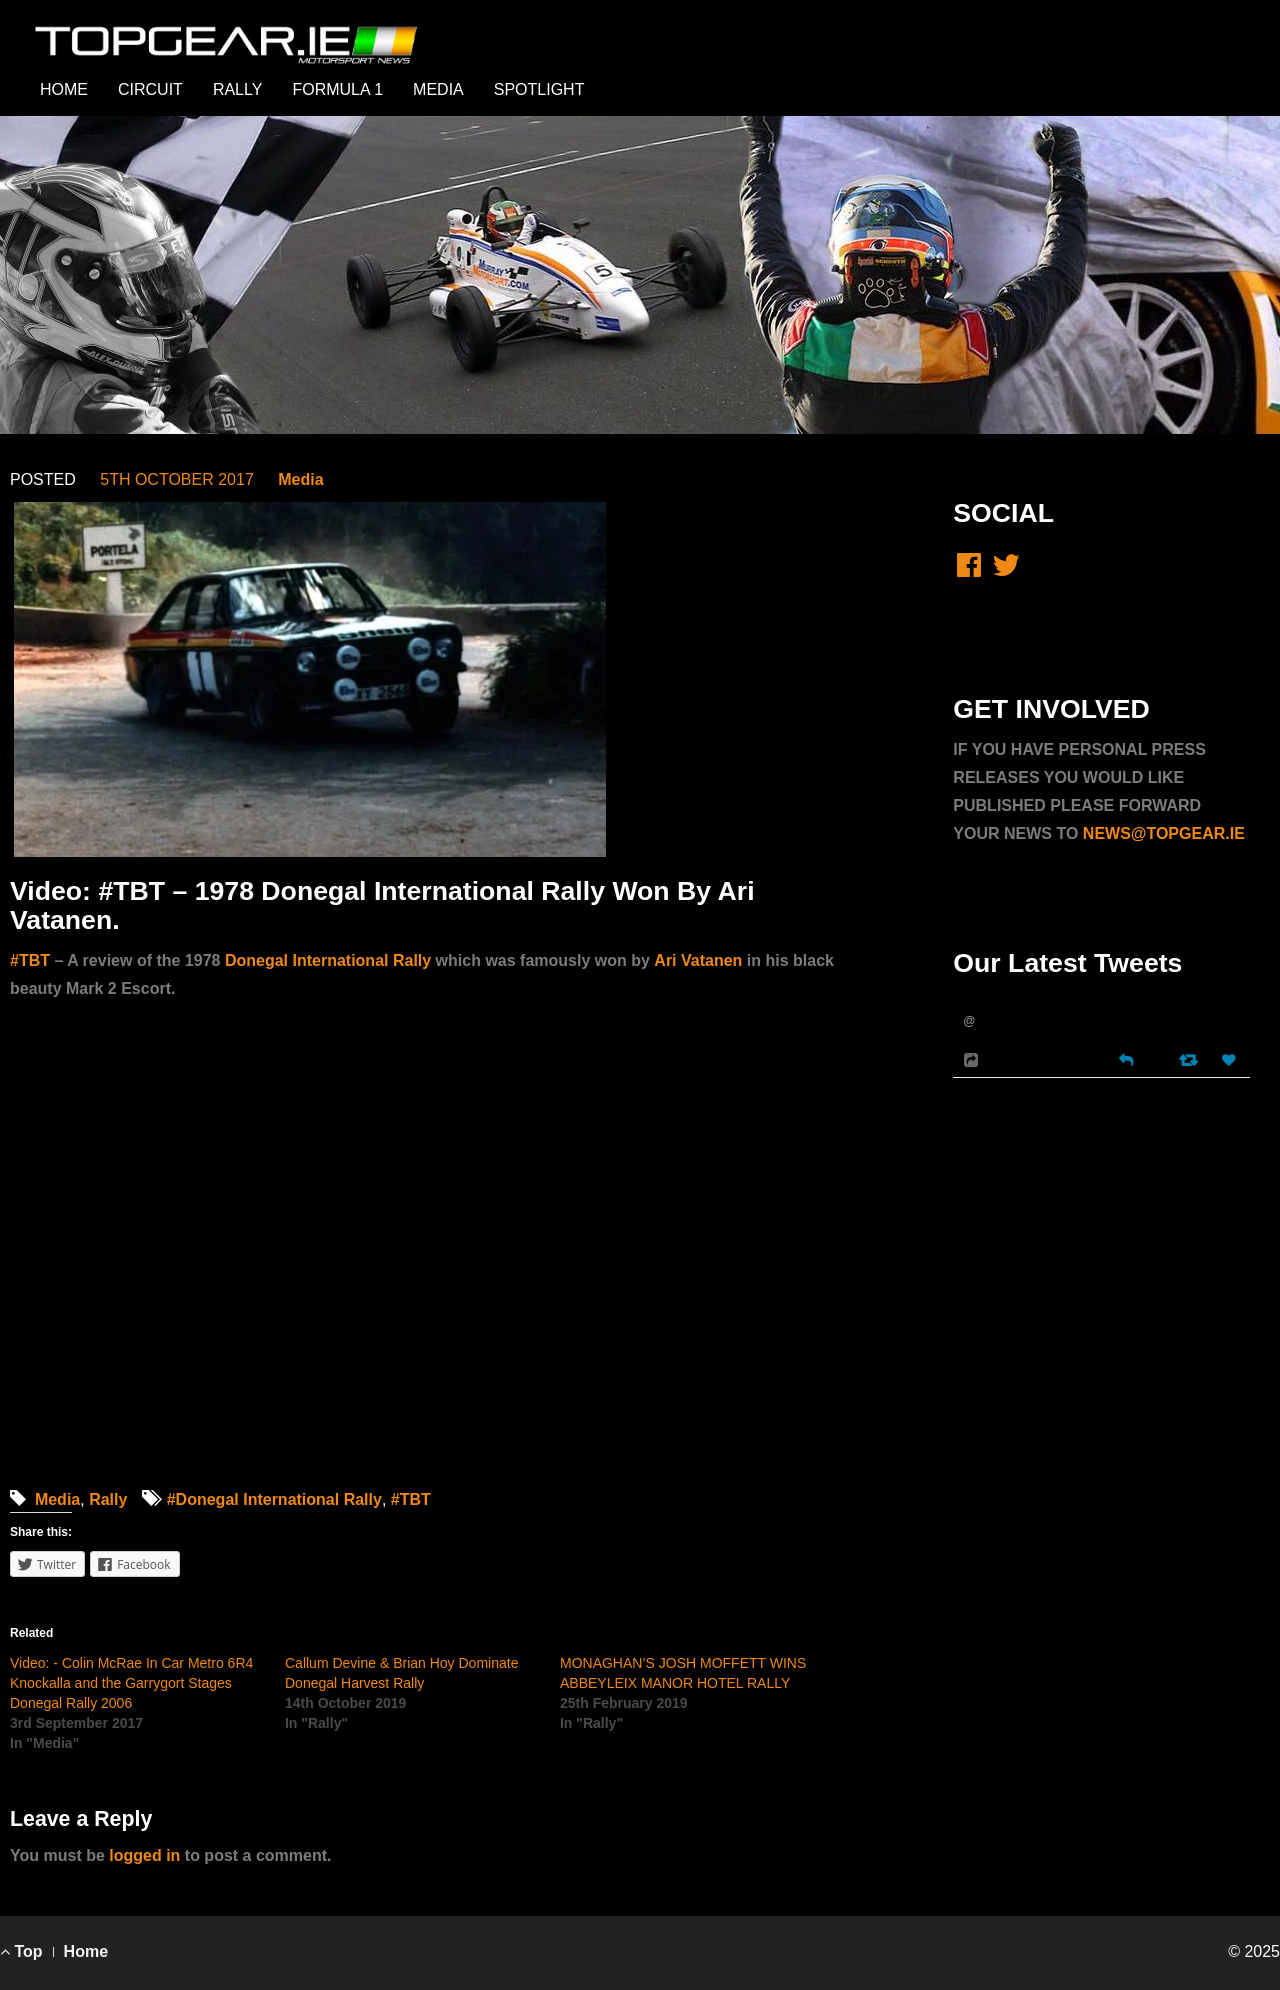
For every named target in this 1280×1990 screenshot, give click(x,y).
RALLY (238, 89)
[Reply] (1126, 1058)
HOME (64, 89)
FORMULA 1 (337, 89)
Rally (108, 1499)
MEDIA (438, 89)
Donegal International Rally (328, 960)
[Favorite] (1231, 1060)
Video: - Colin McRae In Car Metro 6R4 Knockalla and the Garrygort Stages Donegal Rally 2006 (131, 1683)
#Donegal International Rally (274, 1499)
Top (21, 1951)
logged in (144, 1855)
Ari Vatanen (698, 960)
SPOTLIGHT (539, 89)
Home (86, 1951)
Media (300, 479)
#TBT (411, 1499)
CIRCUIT (150, 89)
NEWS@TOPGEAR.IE (1164, 833)
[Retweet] (1190, 1059)
